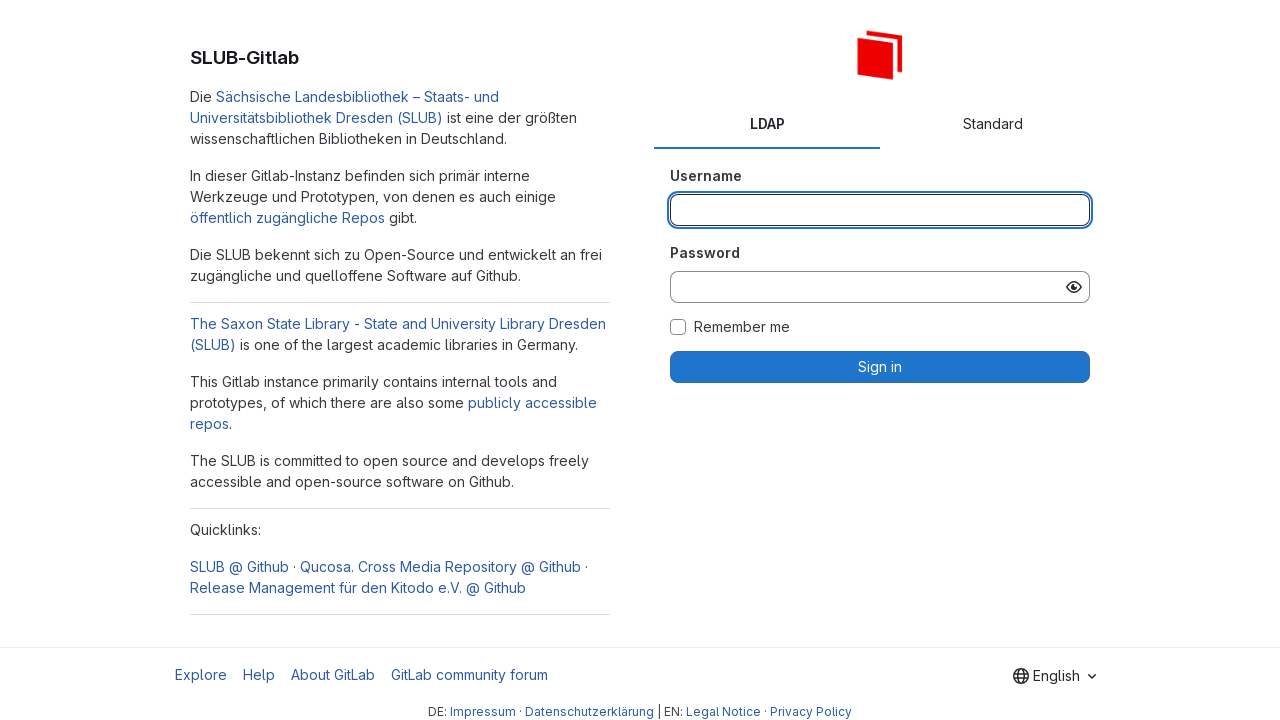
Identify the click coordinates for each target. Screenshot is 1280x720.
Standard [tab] (993, 123)
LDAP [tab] (767, 123)
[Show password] (1074, 287)
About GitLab (333, 674)
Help (259, 674)
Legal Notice (723, 711)
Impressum (483, 711)
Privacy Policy (811, 711)
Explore (201, 674)
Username (706, 175)
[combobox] (1054, 676)
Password (705, 252)
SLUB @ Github (239, 566)
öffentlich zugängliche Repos (287, 217)
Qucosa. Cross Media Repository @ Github (440, 566)
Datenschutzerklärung (589, 711)
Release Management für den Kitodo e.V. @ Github (358, 587)
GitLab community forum (469, 674)
